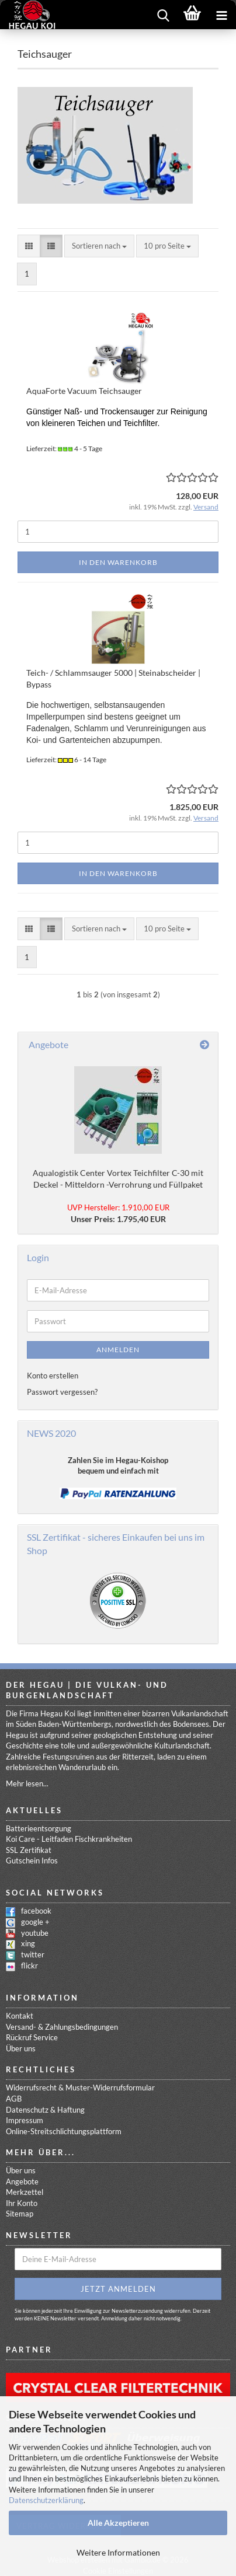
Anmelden (118, 1349)
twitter (32, 1954)
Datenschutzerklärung (46, 2500)
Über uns (21, 2048)
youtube (34, 1933)
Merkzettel (24, 2192)
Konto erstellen (52, 1375)
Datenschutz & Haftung (45, 2109)
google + (35, 1921)
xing (28, 1943)
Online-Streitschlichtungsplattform (64, 2131)
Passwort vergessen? (62, 1392)
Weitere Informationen (118, 2552)
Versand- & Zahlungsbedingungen (62, 2027)
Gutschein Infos (32, 1860)
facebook (36, 1910)
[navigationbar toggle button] (221, 14)
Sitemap (19, 2213)
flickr (29, 1965)
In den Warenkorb (118, 562)
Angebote (22, 2181)
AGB (14, 2098)
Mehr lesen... (27, 1783)
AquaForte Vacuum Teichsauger (84, 391)
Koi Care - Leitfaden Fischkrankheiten (69, 1839)
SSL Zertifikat (28, 1850)
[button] (29, 246)
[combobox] (99, 246)
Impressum (24, 2120)
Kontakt (19, 2015)
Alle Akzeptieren (118, 2523)
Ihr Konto (21, 2203)
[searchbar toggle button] (163, 14)
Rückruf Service (32, 2037)
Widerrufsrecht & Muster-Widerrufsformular (80, 2087)
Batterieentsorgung (38, 1828)
